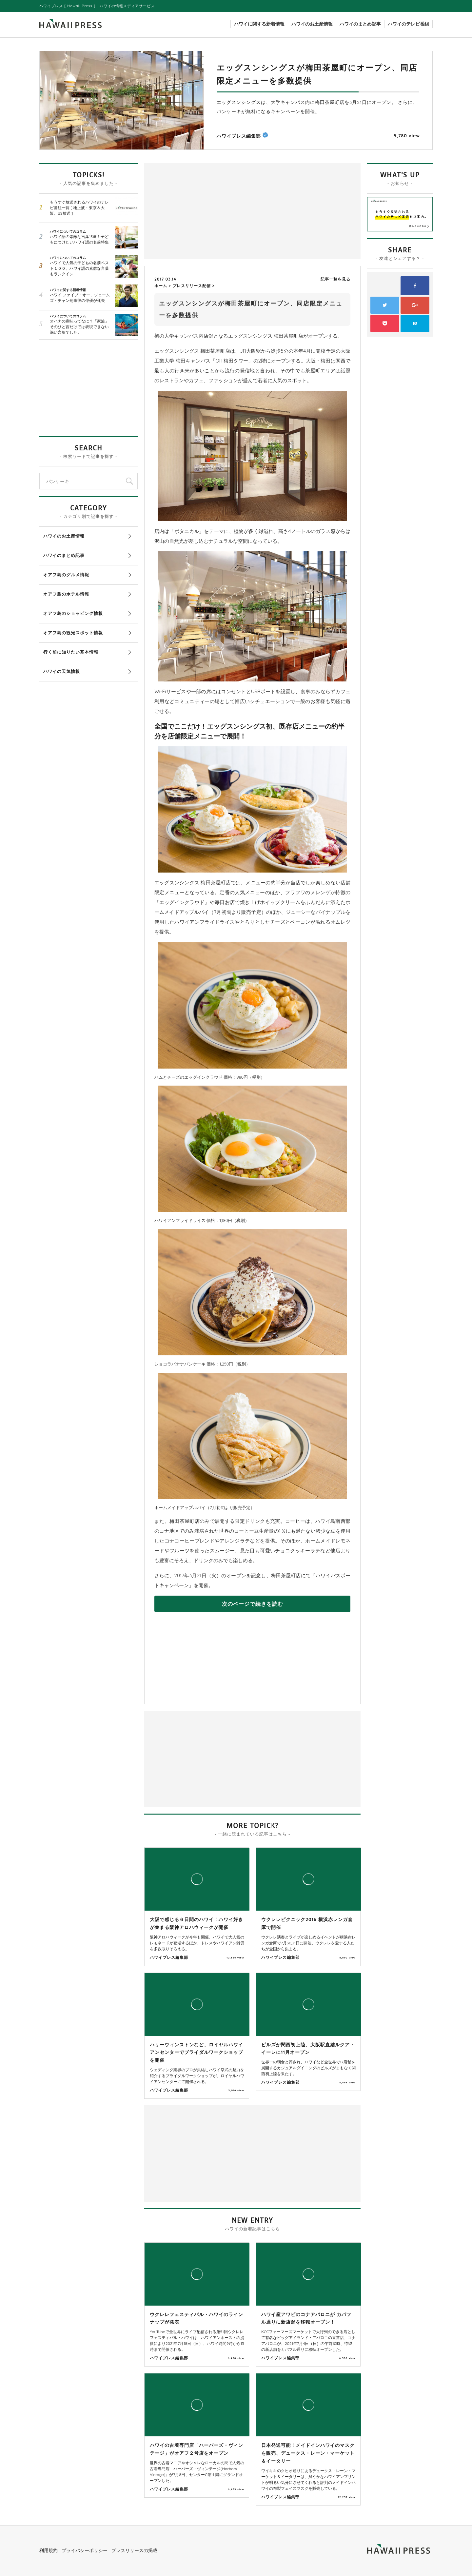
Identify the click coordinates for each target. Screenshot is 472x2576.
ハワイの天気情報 (61, 671)
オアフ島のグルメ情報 (66, 574)
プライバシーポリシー (85, 2550)
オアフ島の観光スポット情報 (73, 632)
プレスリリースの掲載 (134, 2550)
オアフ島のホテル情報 (66, 594)
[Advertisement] (200, 210)
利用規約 (48, 2550)
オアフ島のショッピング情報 (73, 613)
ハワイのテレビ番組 (408, 24)
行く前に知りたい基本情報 (70, 652)
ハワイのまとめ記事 (360, 24)
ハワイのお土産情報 (312, 24)
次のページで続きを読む (252, 1604)
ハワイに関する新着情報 (259, 24)
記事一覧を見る (335, 279)
